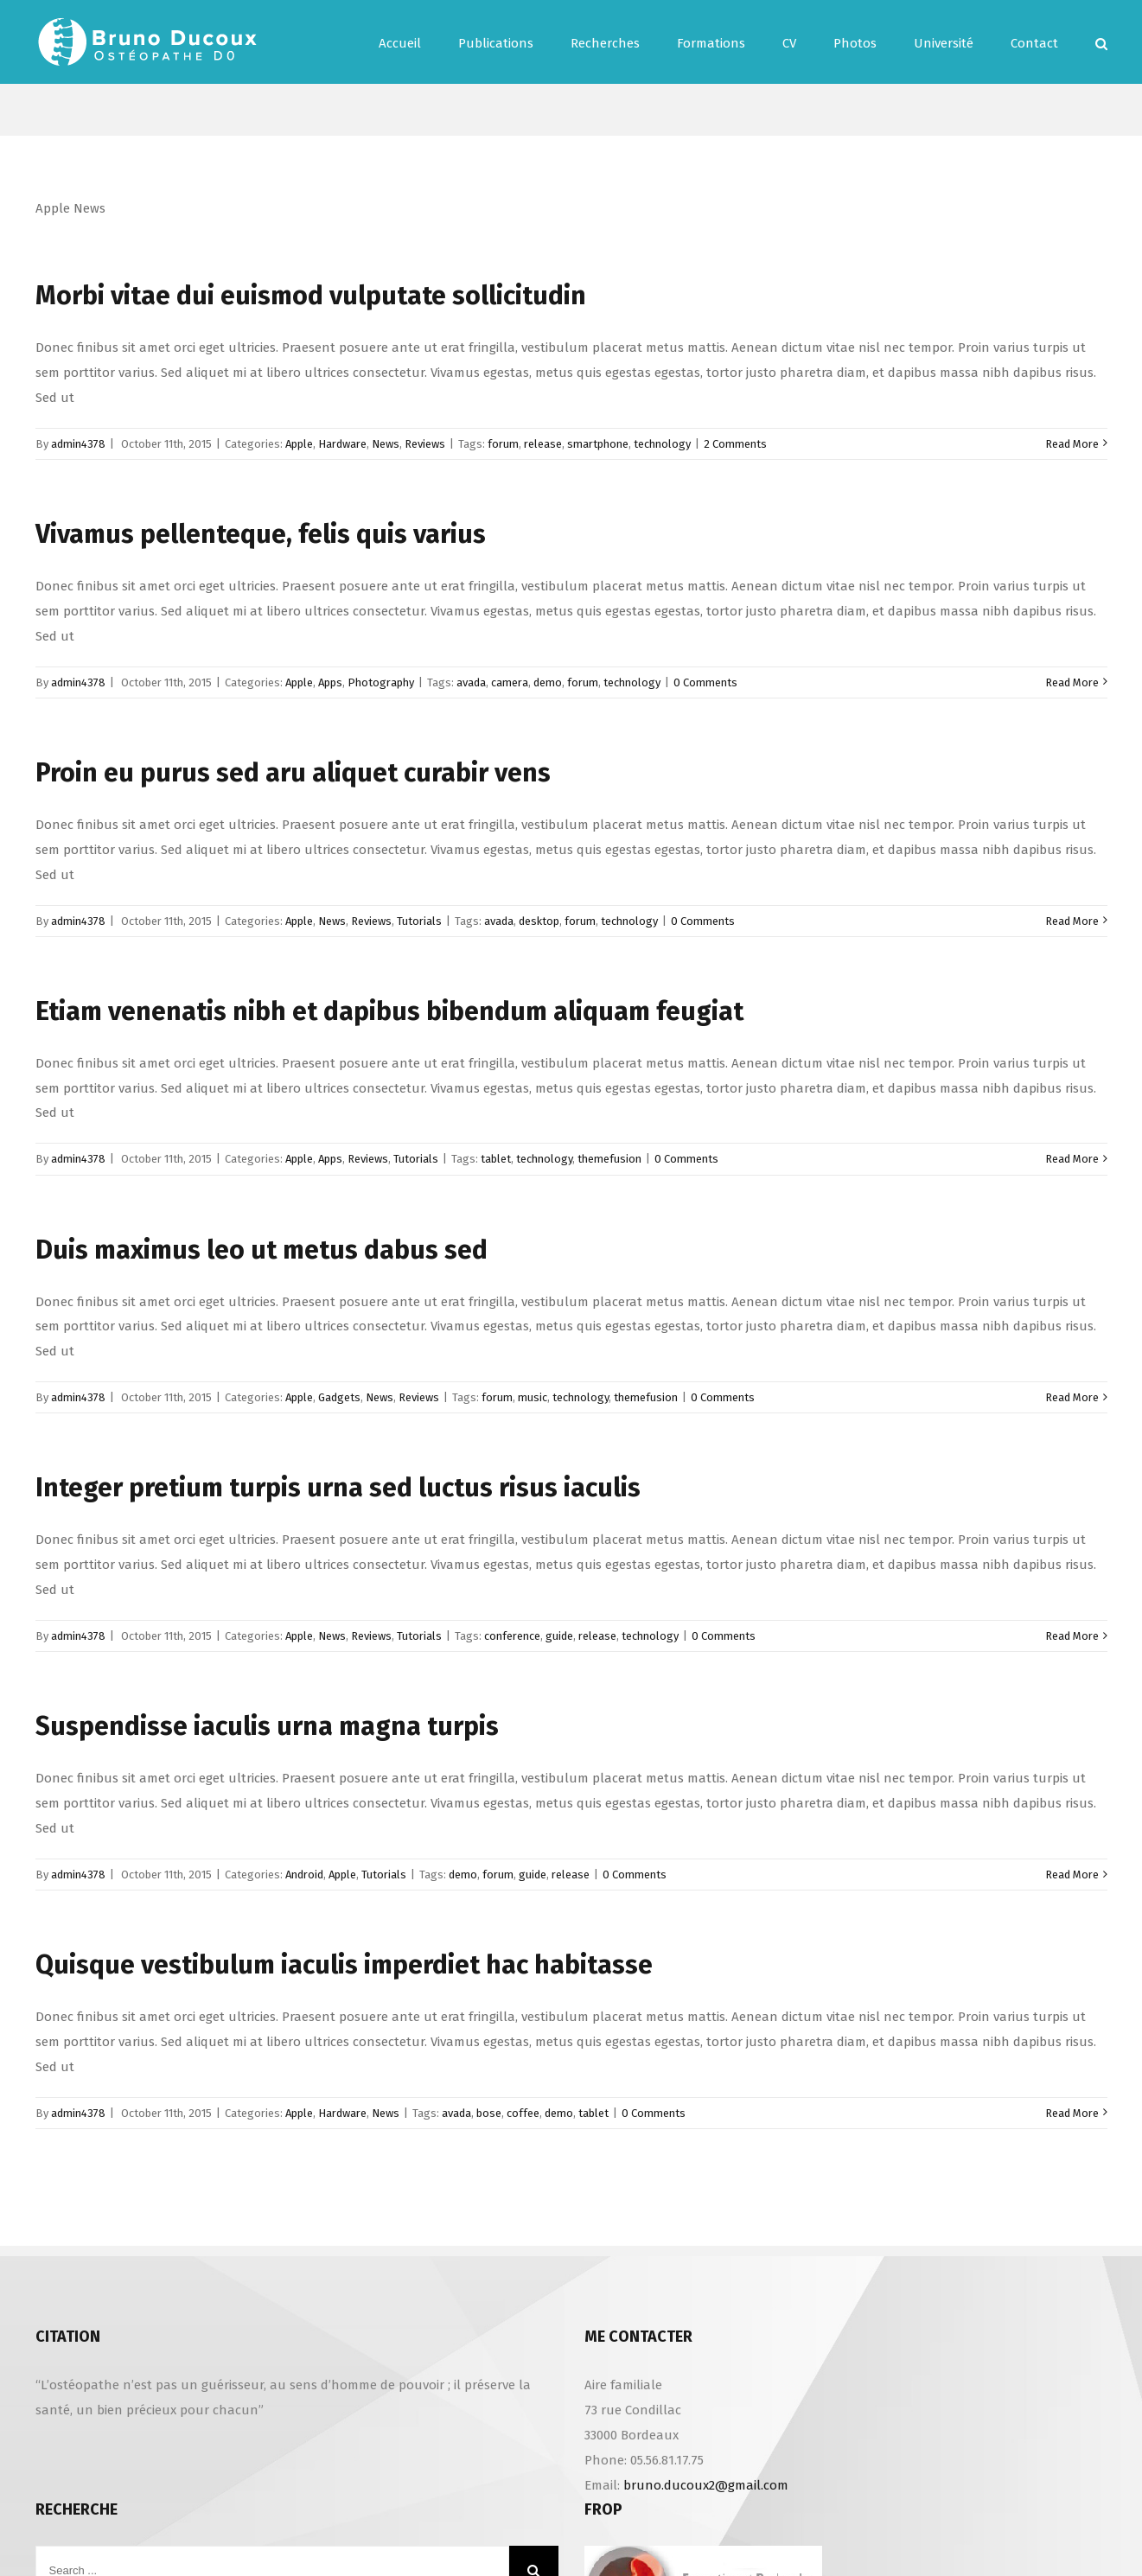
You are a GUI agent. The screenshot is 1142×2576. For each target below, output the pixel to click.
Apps (330, 682)
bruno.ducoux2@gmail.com (705, 2485)
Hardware (342, 443)
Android (304, 1874)
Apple (299, 443)
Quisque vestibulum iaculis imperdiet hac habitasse (344, 1964)
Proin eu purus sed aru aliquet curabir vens (293, 772)
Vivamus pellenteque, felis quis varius (260, 534)
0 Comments (705, 682)
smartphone (597, 443)
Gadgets (339, 1397)
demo (547, 682)
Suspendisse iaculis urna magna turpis (267, 1726)
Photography (381, 682)
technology (662, 443)
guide (559, 1635)
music (532, 1397)
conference (512, 1635)
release (543, 443)
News (385, 443)
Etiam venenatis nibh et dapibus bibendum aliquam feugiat (389, 1011)
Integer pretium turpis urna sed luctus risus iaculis (338, 1487)
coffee (523, 2113)
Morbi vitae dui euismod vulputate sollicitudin (310, 295)
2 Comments (735, 443)
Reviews (425, 443)
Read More (1072, 443)
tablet (496, 1158)
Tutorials (419, 921)
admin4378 (78, 443)
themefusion (609, 1158)
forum (503, 443)
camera (509, 682)
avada (471, 682)
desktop (539, 921)
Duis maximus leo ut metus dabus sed (261, 1250)
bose (488, 2113)
